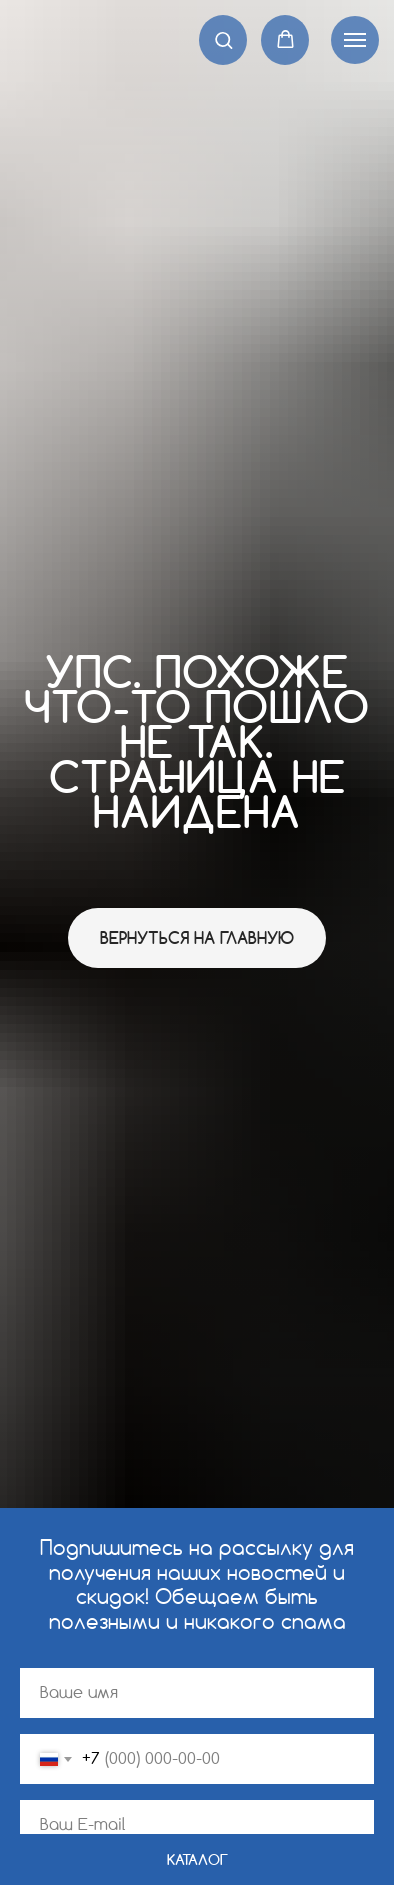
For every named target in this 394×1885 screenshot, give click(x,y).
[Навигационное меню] (355, 40)
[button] (223, 39)
